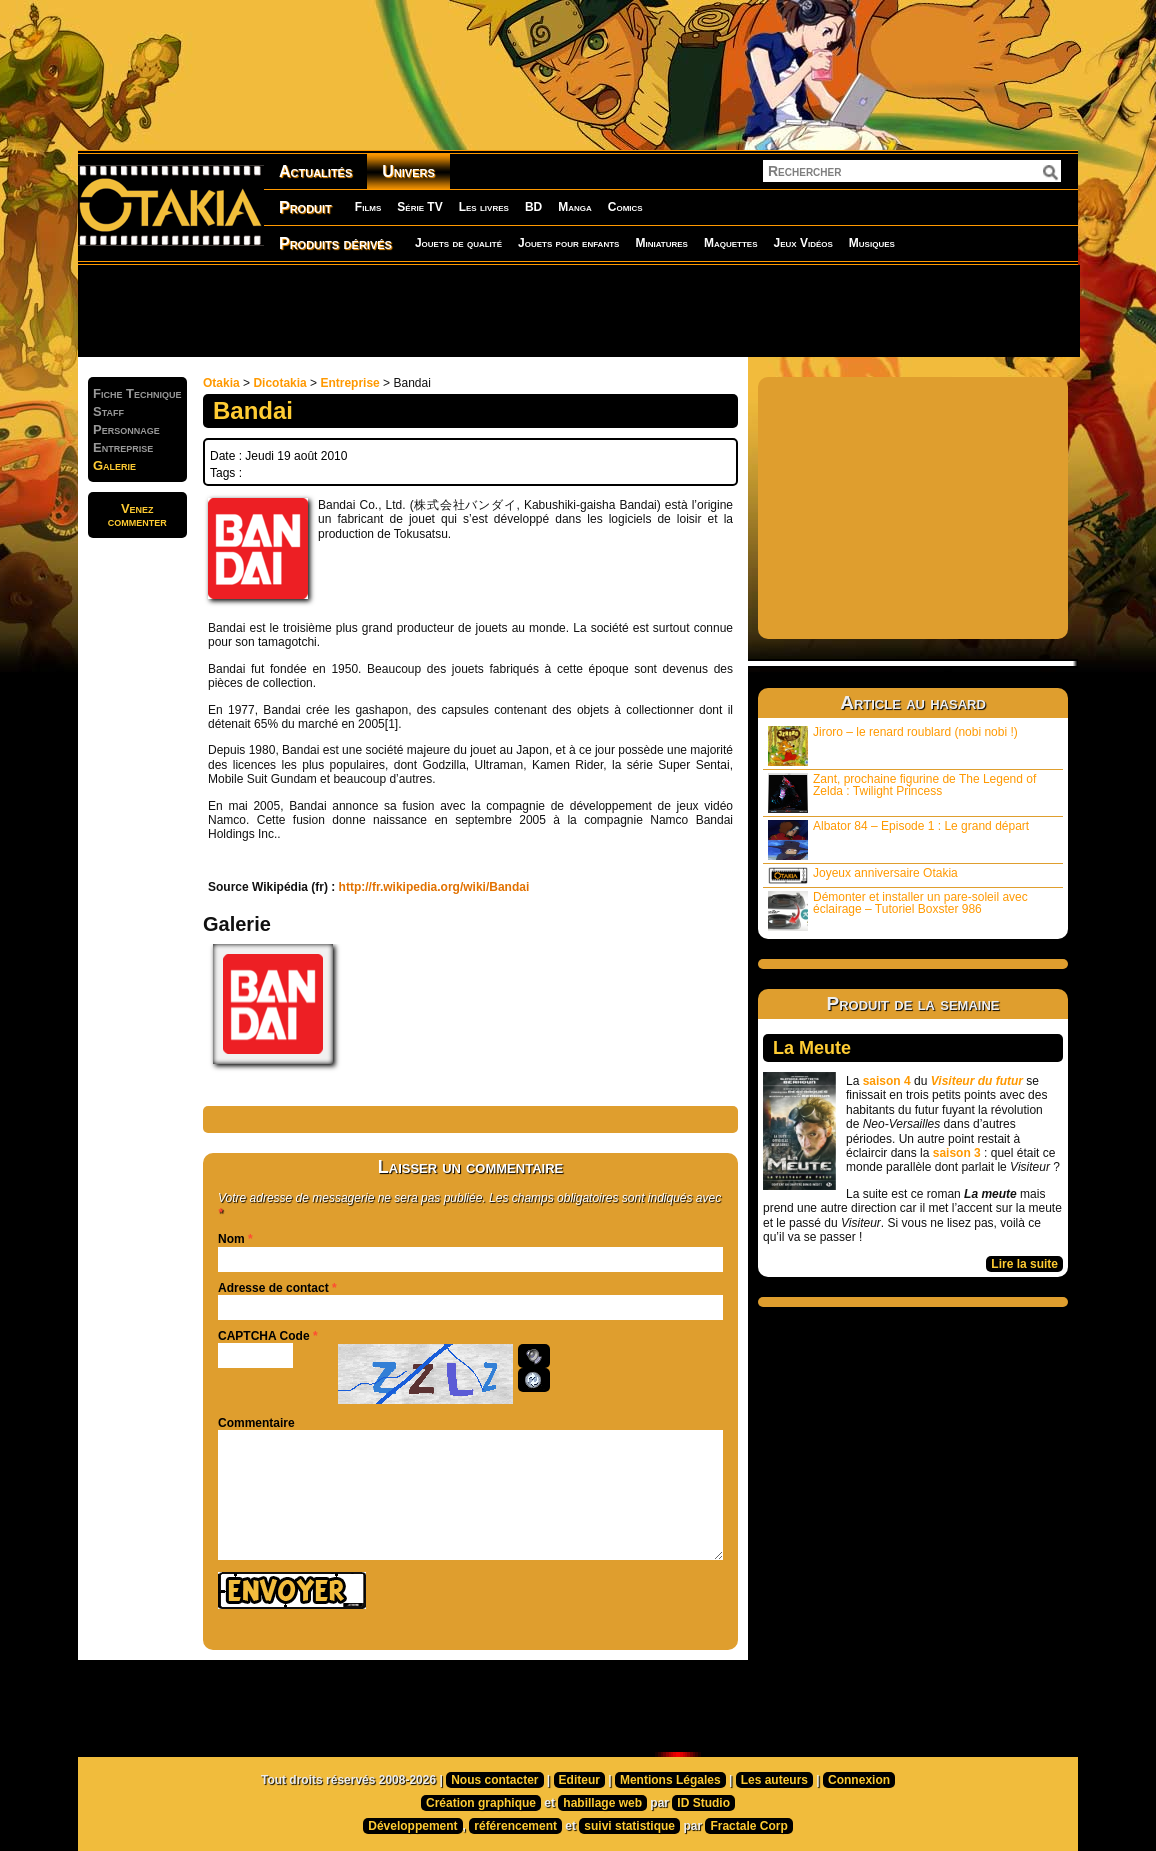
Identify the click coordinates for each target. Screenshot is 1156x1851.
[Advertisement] (578, 310)
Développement (412, 1826)
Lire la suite (1024, 1264)
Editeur (579, 1780)
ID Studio (703, 1803)
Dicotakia (279, 383)
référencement (515, 1826)
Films (368, 207)
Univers (408, 171)
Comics (625, 207)
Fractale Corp (748, 1826)
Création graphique (481, 1803)
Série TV (419, 207)
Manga (575, 207)
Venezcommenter (137, 515)
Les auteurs (774, 1780)
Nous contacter (494, 1780)
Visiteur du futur (977, 1081)
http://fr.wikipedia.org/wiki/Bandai (434, 887)
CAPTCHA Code (264, 1336)
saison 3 (957, 1153)
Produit (305, 207)
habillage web (602, 1803)
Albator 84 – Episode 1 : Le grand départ (898, 839)
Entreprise (349, 383)
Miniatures (661, 243)
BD (533, 207)
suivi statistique (629, 1826)
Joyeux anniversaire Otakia (863, 875)
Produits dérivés (335, 243)
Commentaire (256, 1423)
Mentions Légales (670, 1780)
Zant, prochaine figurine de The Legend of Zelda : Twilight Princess (902, 792)
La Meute (812, 1048)
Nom (231, 1239)
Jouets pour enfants (568, 243)
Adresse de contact (273, 1288)
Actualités (315, 171)
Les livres (484, 207)
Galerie (114, 465)
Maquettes (731, 243)
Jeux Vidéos (802, 243)
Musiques (872, 243)
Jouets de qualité (458, 243)
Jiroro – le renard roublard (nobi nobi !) (893, 745)
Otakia (221, 383)
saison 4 (887, 1081)
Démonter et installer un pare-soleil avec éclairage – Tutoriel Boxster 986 (898, 910)
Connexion (859, 1780)
